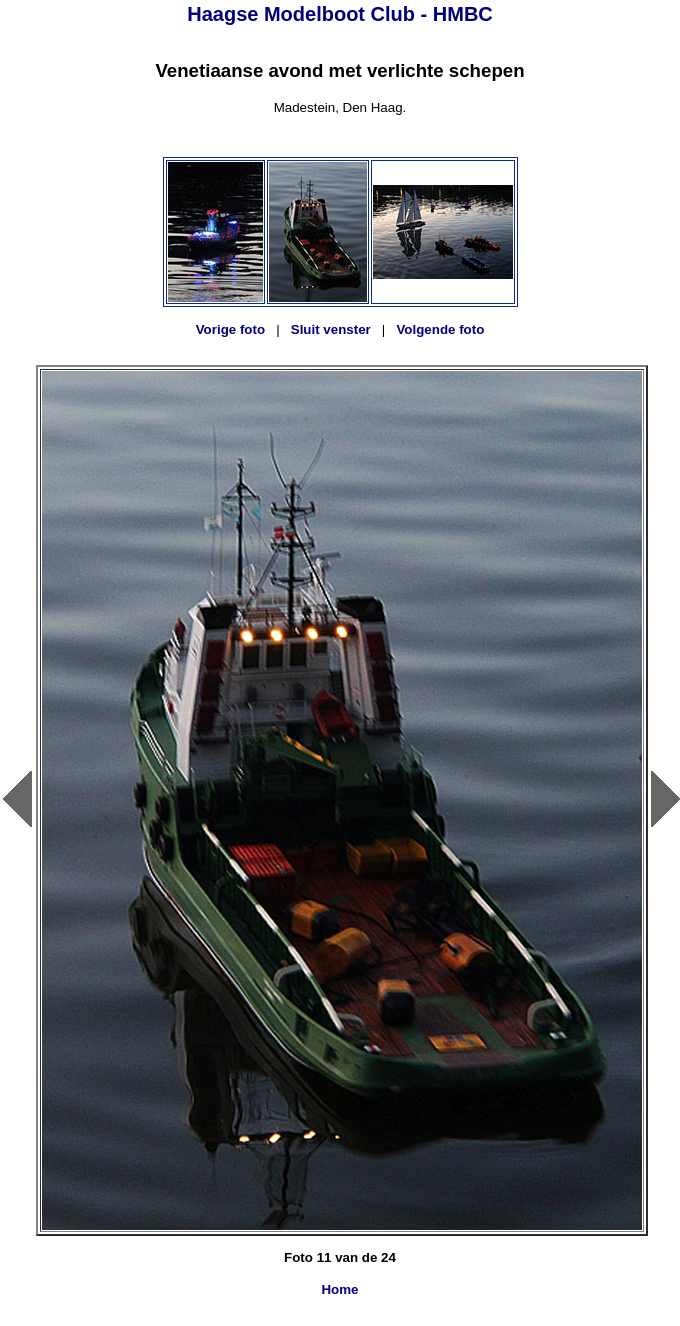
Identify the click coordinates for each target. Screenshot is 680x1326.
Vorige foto (230, 329)
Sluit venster (331, 329)
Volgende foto (440, 329)
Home (339, 1289)
